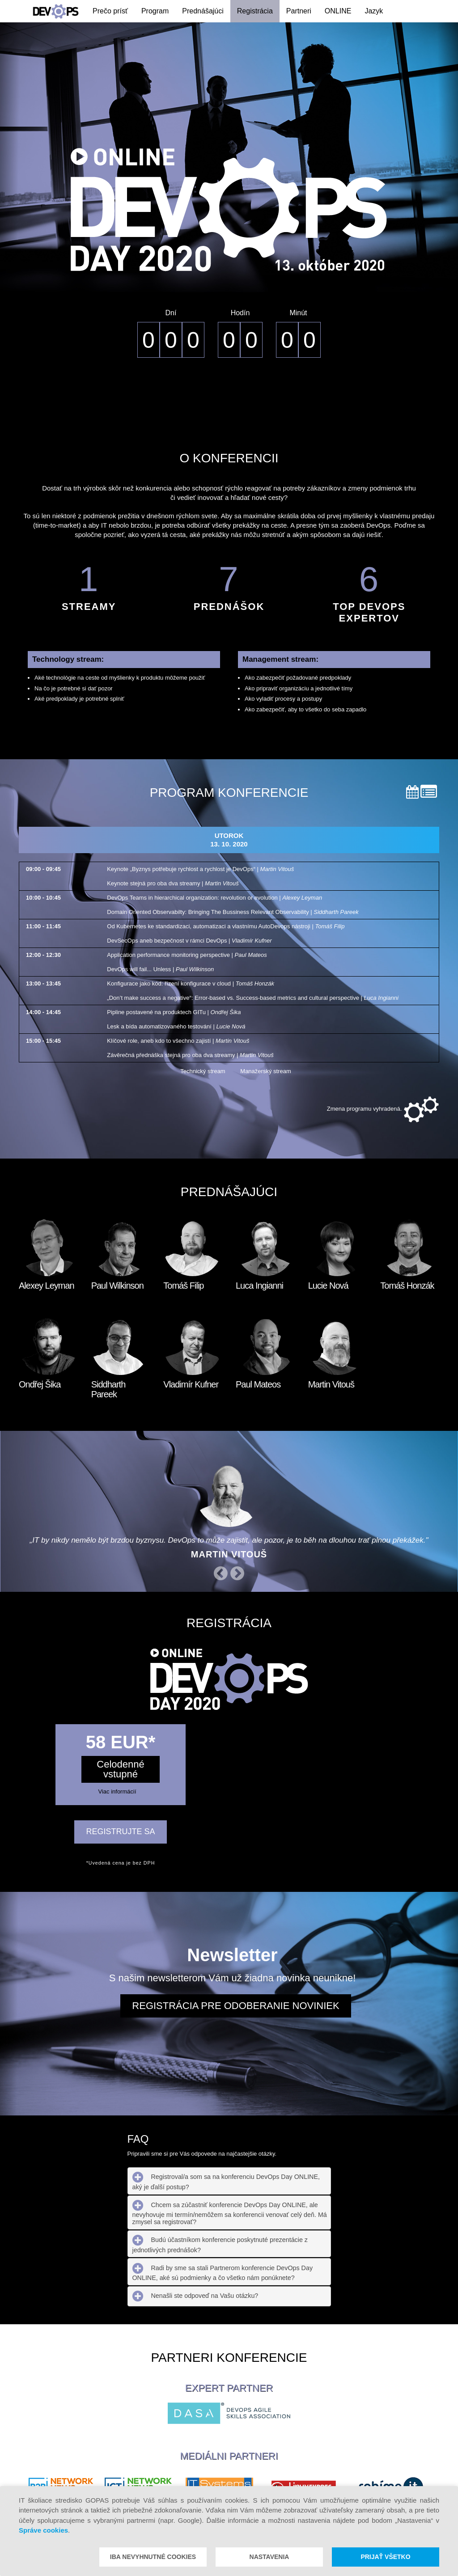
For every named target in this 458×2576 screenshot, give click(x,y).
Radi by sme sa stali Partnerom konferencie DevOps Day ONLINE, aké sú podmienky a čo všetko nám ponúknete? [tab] (222, 2272)
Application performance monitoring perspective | (187, 955)
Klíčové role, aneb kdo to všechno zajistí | (178, 1040)
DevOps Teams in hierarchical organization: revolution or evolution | (214, 897)
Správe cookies (43, 2530)
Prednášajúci (203, 11)
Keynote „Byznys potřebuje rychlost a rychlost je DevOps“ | (200, 869)
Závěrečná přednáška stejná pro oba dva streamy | (190, 1055)
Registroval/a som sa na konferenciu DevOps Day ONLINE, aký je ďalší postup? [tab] (226, 2180)
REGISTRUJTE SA (120, 1831)
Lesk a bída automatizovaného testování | (176, 1026)
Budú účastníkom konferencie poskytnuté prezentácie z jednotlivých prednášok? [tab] (220, 2243)
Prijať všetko (385, 2556)
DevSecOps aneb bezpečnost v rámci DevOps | (189, 940)
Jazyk (374, 11)
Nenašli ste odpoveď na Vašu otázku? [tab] (195, 2296)
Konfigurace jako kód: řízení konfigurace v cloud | (190, 983)
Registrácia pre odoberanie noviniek (235, 2005)
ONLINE (338, 11)
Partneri (298, 11)
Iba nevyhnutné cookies (153, 2556)
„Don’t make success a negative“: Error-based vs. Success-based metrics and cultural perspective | (253, 997)
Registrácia (255, 11)
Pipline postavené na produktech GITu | (174, 1012)
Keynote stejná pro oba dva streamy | (172, 883)
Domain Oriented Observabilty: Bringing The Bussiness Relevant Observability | (232, 912)
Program (155, 11)
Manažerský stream (259, 1071)
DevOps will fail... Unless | (160, 969)
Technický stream (196, 1071)
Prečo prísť (110, 11)
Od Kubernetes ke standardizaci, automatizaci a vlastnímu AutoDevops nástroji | (225, 926)
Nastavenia (269, 2556)
